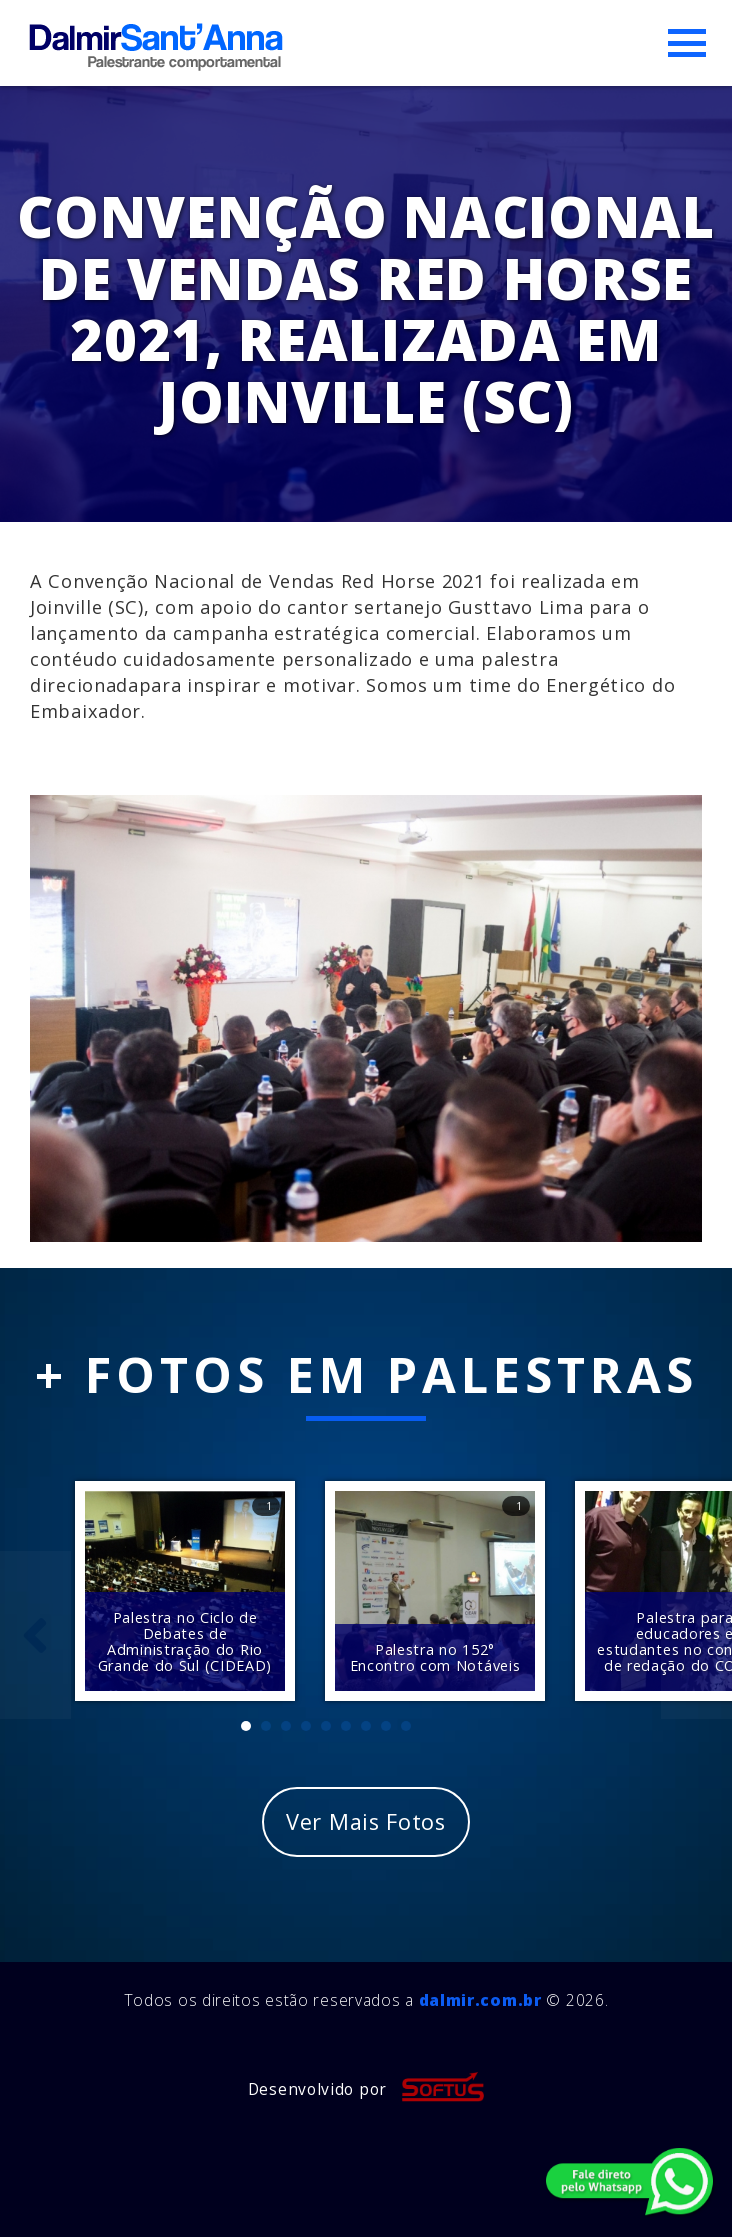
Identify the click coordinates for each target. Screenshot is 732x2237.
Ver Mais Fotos (366, 1821)
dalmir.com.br (480, 2000)
